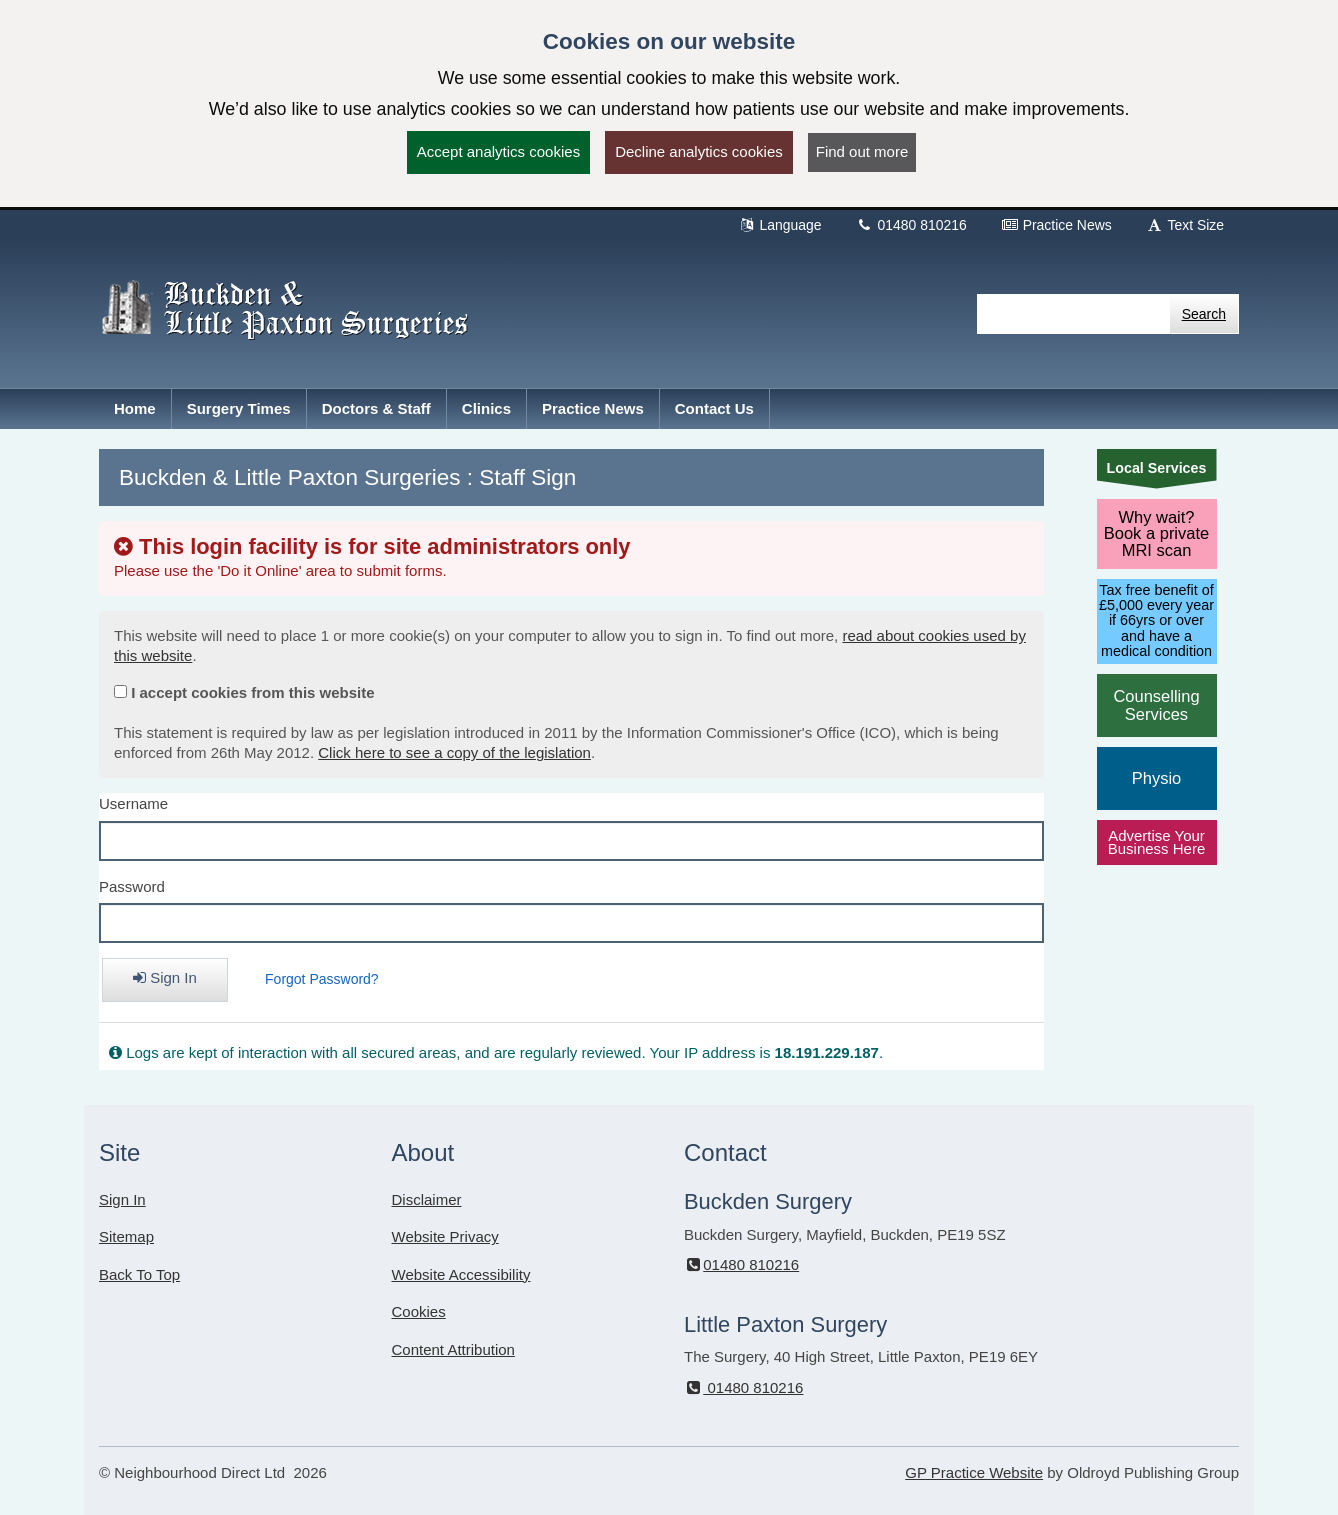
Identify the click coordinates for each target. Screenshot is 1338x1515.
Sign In (122, 1199)
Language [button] (780, 225)
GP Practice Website (974, 1472)
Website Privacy (445, 1236)
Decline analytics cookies (699, 151)
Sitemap (126, 1236)
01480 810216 (911, 225)
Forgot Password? (322, 979)
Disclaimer (427, 1199)
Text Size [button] (1185, 225)
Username (133, 803)
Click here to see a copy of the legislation (454, 752)
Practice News (1056, 225)
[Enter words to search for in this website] (1073, 314)
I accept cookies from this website (252, 692)
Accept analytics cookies (498, 151)
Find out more (862, 151)
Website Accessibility (461, 1274)
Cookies (419, 1311)
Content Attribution (453, 1349)
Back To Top (139, 1274)
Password (132, 886)
